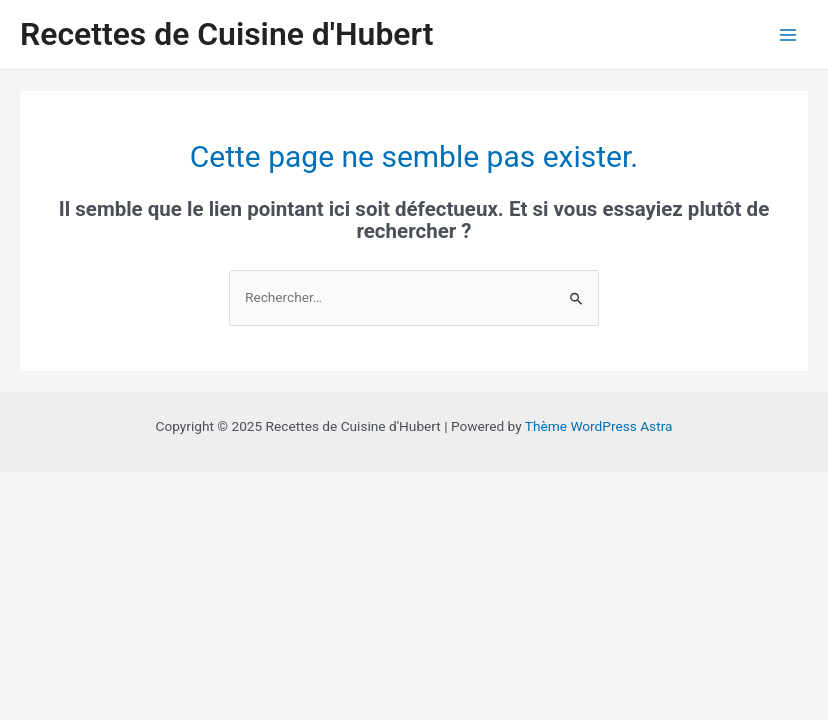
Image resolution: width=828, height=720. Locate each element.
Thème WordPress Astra (599, 426)
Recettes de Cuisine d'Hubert (227, 34)
